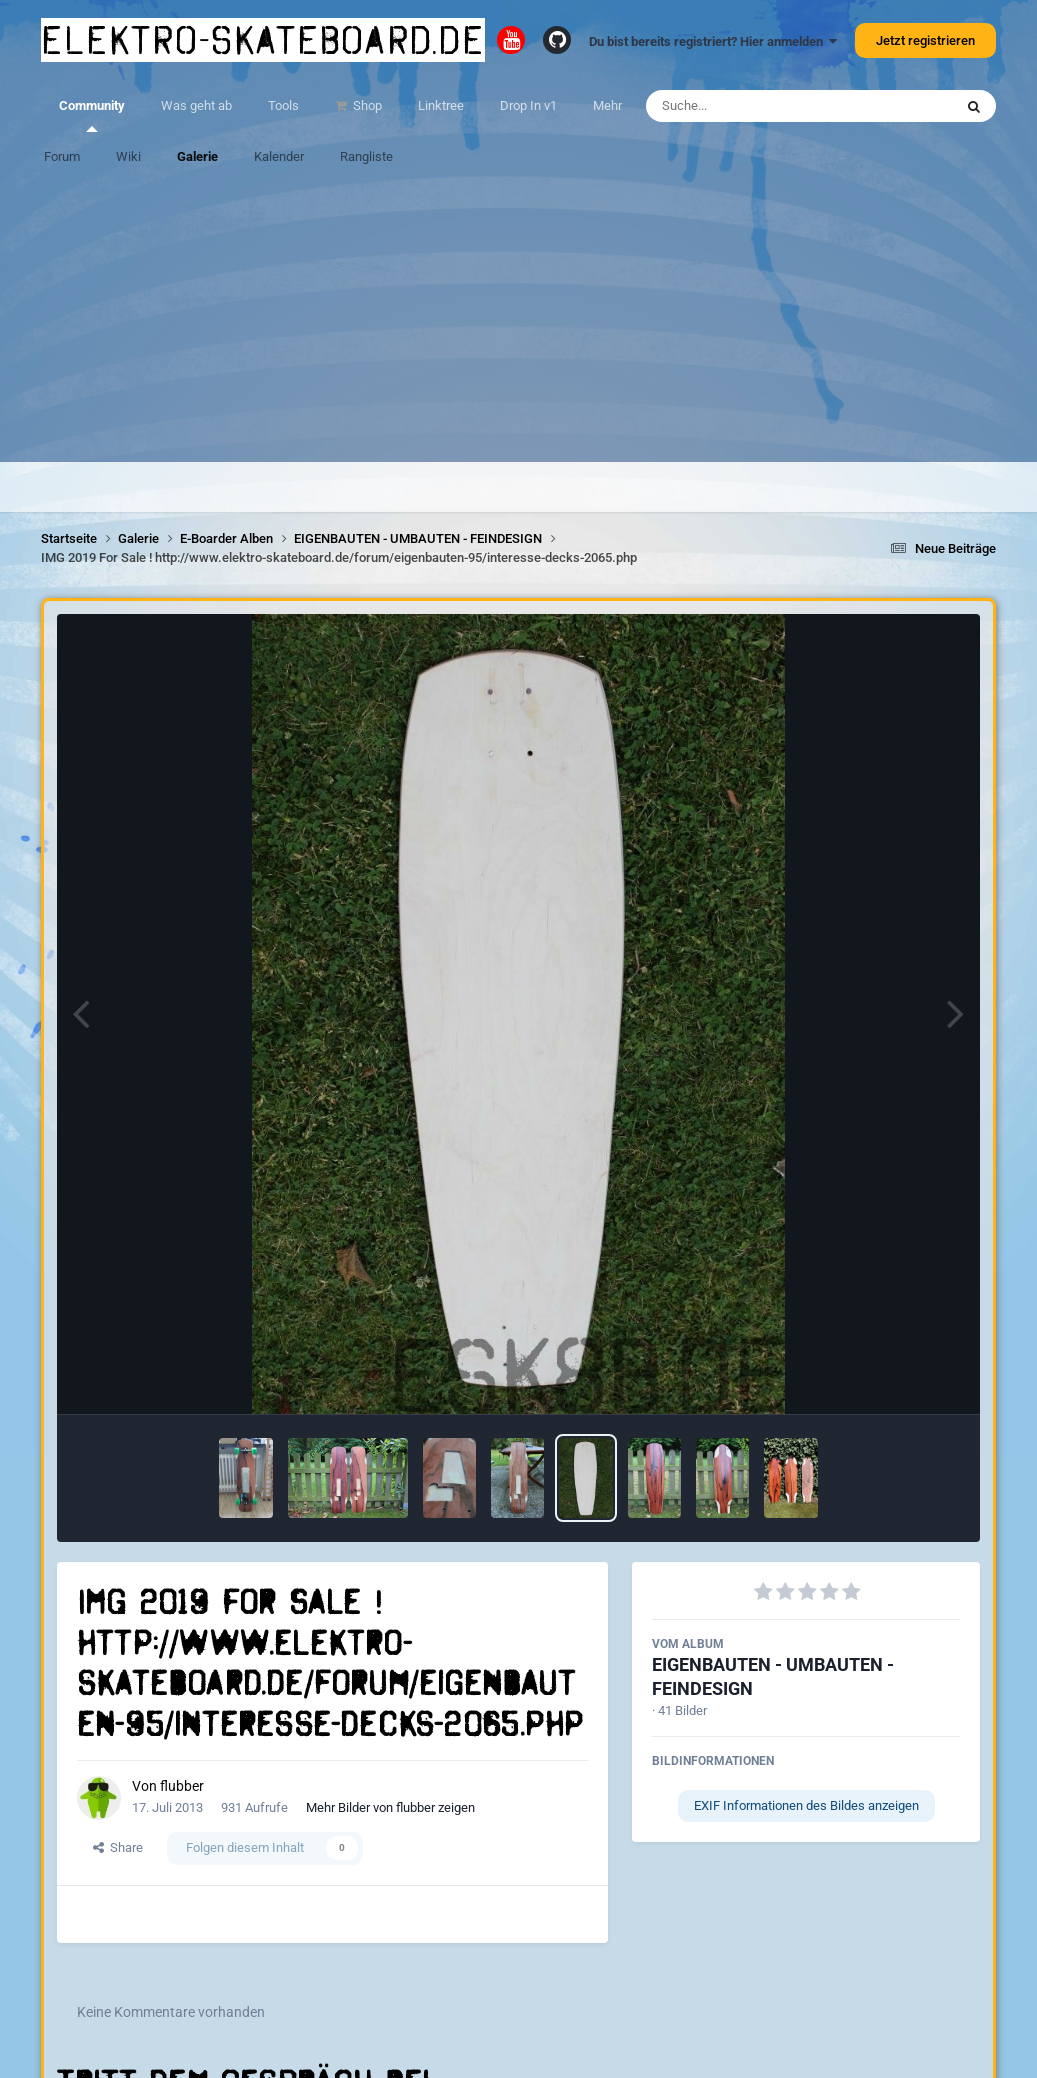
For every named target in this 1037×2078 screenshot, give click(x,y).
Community (92, 115)
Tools (283, 105)
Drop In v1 (528, 105)
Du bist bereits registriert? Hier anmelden (713, 41)
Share (118, 1847)
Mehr (607, 105)
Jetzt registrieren (925, 40)
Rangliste (366, 156)
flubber (182, 1786)
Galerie (197, 156)
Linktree (441, 105)
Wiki (128, 156)
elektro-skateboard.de (263, 40)
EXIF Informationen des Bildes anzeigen (806, 1805)
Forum (62, 156)
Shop (366, 105)
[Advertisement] (518, 322)
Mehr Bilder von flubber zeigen (390, 1807)
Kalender (279, 156)
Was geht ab (196, 105)
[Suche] (760, 106)
